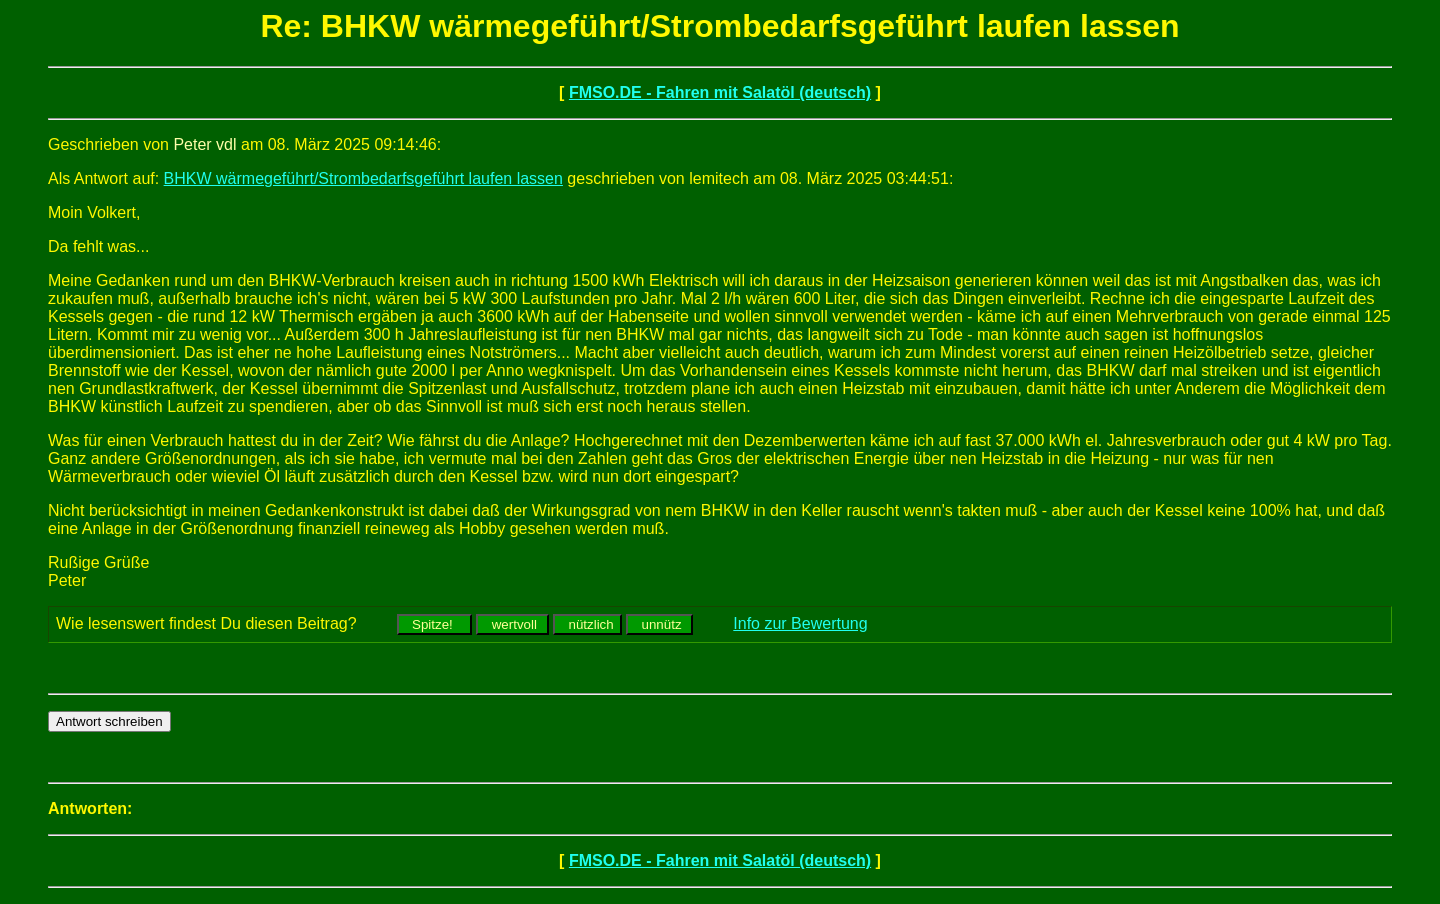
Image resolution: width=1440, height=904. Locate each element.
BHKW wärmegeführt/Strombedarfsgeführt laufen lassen (363, 178)
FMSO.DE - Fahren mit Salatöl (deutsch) (720, 92)
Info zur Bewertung (800, 623)
